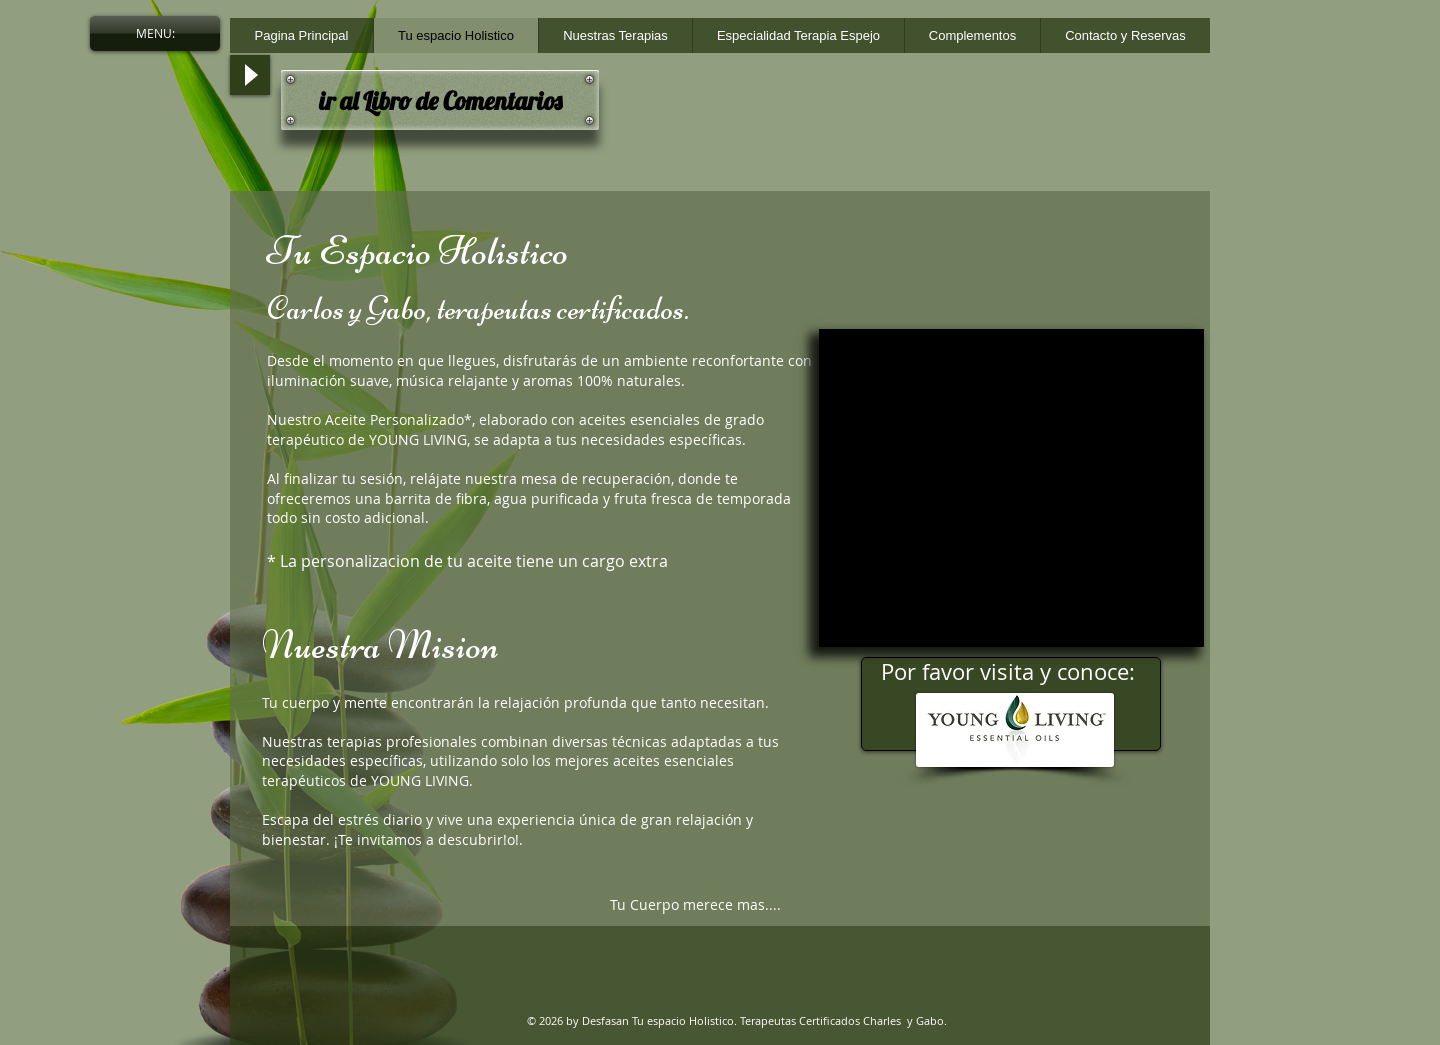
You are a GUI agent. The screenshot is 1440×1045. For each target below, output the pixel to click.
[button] (155, 33)
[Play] (250, 75)
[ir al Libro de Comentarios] (440, 100)
